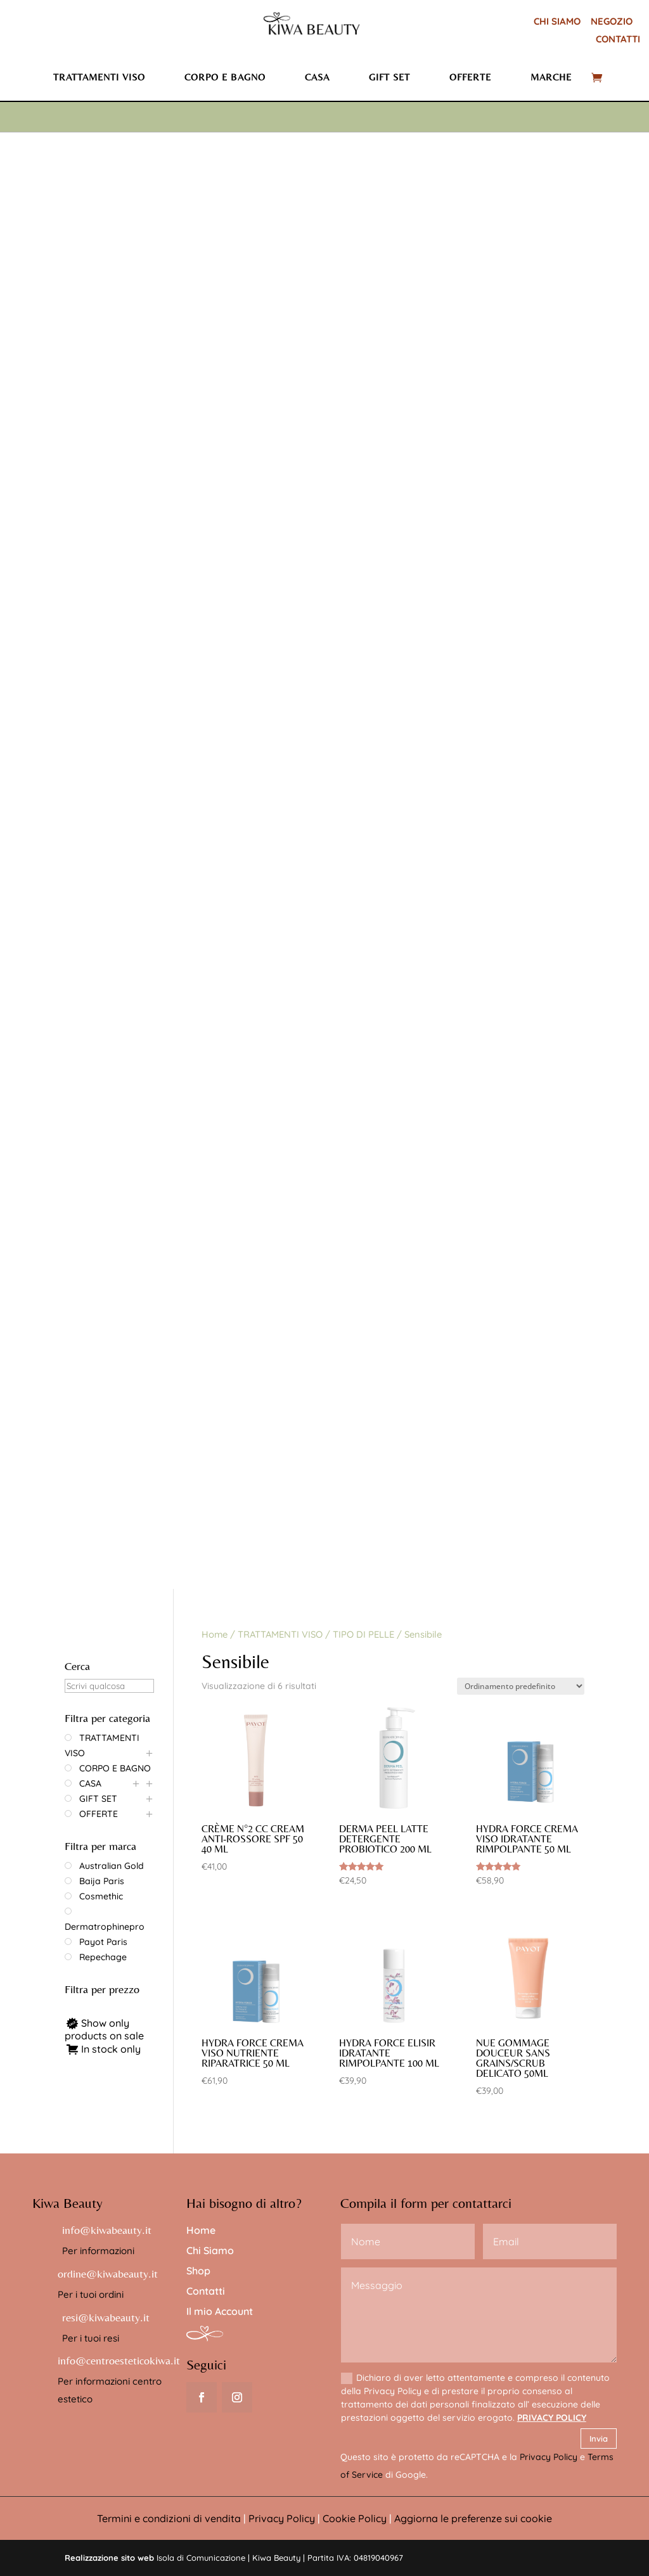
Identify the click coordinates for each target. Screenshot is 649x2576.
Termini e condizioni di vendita (169, 2518)
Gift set (389, 77)
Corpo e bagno (225, 77)
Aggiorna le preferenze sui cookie (473, 2518)
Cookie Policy (355, 2518)
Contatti (205, 2291)
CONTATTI (618, 39)
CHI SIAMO (557, 21)
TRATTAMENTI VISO (280, 1634)
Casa (317, 77)
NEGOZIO (612, 21)
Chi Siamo (210, 2250)
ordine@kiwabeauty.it (108, 2273)
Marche (551, 77)
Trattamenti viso (99, 77)
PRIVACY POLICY (551, 2417)
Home (215, 1634)
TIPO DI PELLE (363, 1634)
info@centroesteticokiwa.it (119, 2360)
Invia (598, 2438)
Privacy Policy (548, 2457)
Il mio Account (219, 2311)
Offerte (470, 77)
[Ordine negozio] (520, 1686)
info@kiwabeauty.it (106, 2229)
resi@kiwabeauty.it (106, 2317)
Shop (198, 2270)
